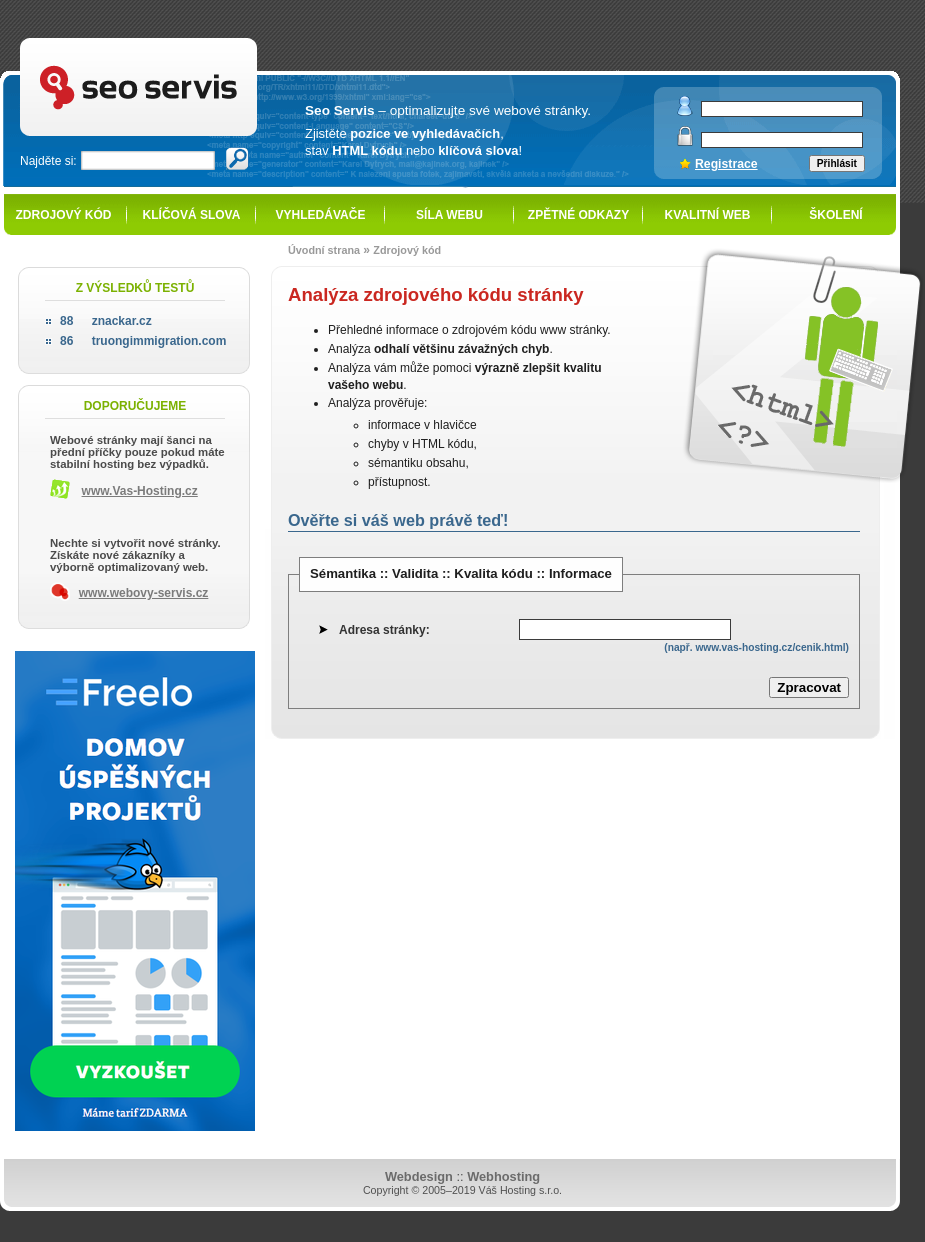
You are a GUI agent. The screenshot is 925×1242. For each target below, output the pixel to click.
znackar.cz (106, 321)
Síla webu (449, 215)
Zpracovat (809, 687)
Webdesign (419, 1176)
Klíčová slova (192, 215)
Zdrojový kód (63, 215)
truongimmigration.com (143, 341)
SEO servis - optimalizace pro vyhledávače (180, 40)
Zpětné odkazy (578, 215)
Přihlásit (837, 163)
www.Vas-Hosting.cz (140, 491)
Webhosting (503, 1176)
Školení (835, 215)
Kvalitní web (708, 215)
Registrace (726, 164)
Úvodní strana (324, 250)
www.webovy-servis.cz (144, 593)
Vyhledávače (321, 215)
